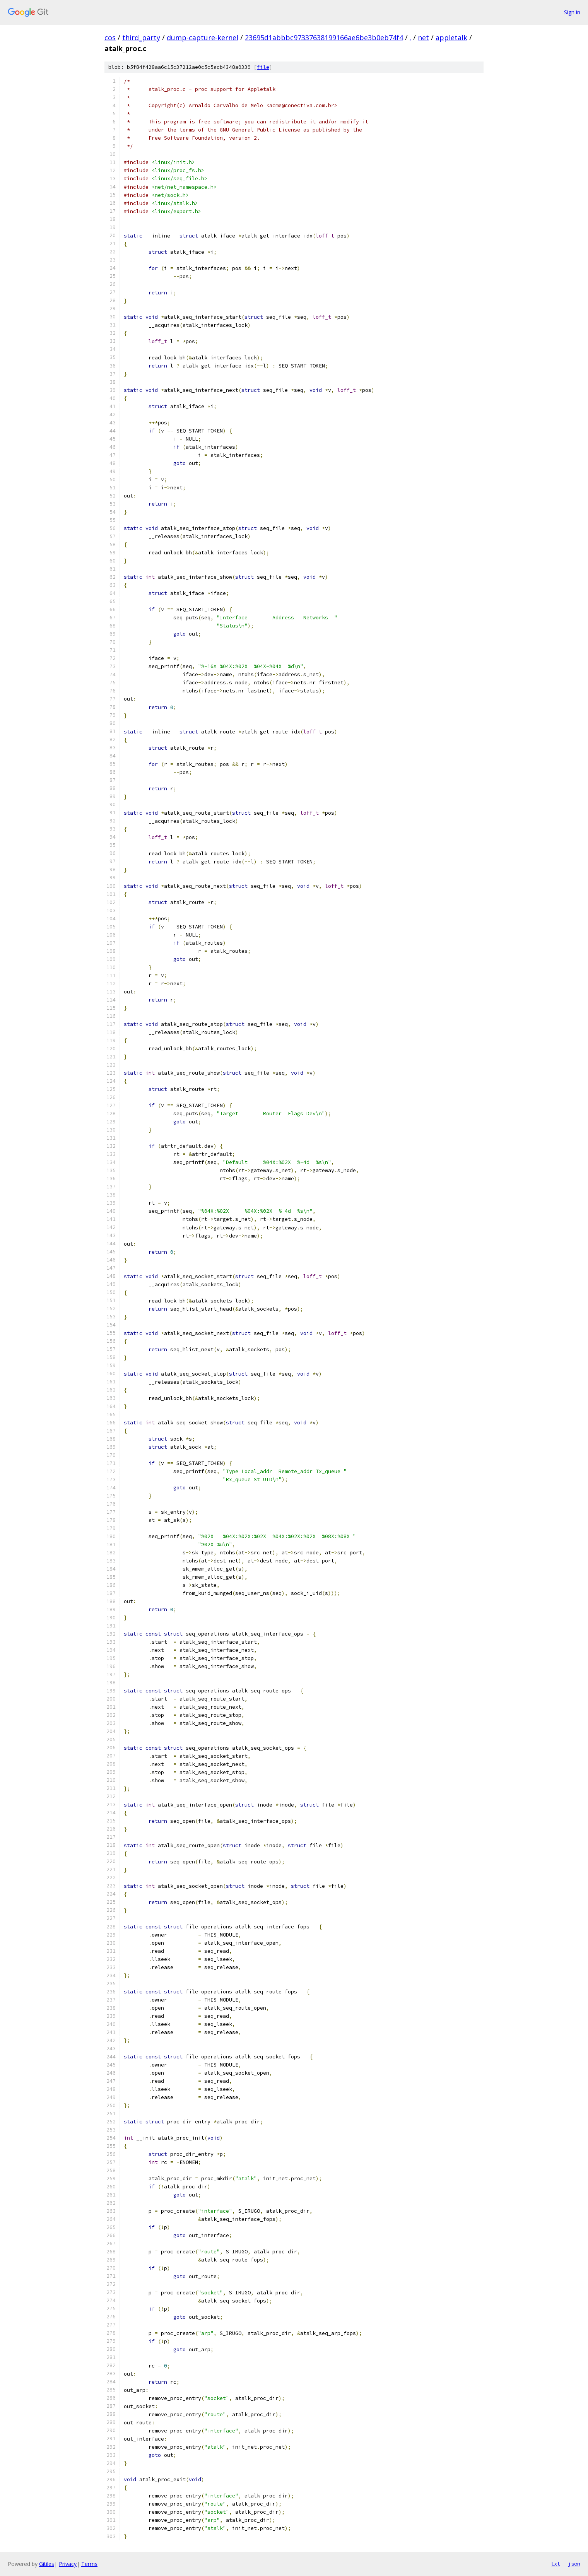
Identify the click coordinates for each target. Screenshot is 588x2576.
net (423, 37)
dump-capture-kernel (202, 37)
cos (110, 37)
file (263, 67)
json (574, 2563)
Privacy (68, 2563)
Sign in (572, 12)
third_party (141, 37)
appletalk (451, 37)
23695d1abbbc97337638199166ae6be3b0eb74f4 (324, 37)
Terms (89, 2563)
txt (555, 2563)
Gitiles (46, 2563)
